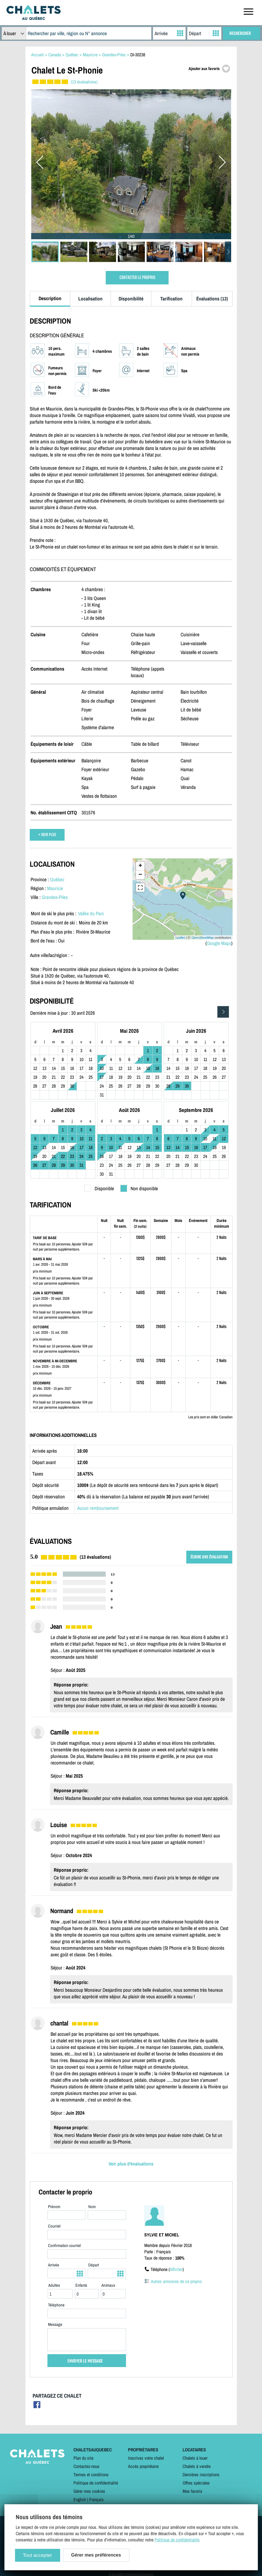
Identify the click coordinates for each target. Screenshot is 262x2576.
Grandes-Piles (55, 897)
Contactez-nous (86, 2466)
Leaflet (180, 937)
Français (96, 2499)
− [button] (140, 875)
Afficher (176, 2269)
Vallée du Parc (91, 913)
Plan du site (83, 2458)
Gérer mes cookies (89, 2491)
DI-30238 (137, 54)
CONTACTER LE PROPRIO (137, 278)
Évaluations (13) (212, 298)
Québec (57, 879)
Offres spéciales (196, 2483)
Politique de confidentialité (95, 2483)
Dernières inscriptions (201, 2474)
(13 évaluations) (84, 82)
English (79, 2499)
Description (50, 298)
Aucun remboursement (98, 1508)
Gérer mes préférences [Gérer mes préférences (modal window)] (96, 2555)
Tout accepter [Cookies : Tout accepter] (37, 2555)
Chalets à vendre (197, 2466)
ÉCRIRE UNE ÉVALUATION (209, 1557)
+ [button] (140, 866)
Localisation (90, 298)
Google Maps (219, 943)
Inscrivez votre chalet (146, 2458)
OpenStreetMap (202, 937)
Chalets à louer (195, 2458)
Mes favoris (192, 2491)
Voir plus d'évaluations (131, 2163)
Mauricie (55, 888)
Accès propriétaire (143, 2466)
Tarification (171, 298)
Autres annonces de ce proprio (176, 2281)
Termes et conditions (91, 2474)
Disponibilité (131, 298)
